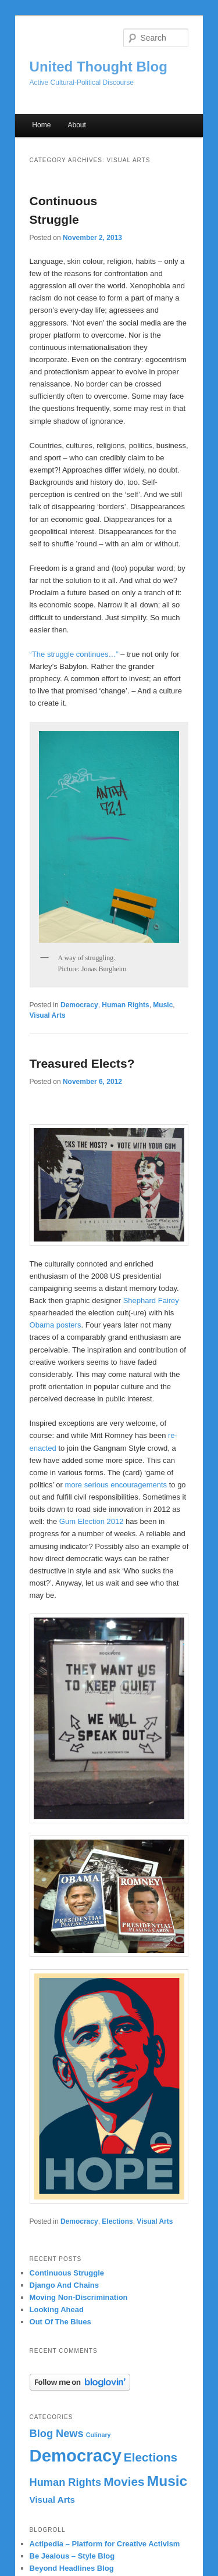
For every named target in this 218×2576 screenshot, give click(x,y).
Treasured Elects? (82, 1063)
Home (41, 125)
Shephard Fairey (151, 1300)
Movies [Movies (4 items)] (123, 2481)
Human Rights (125, 1005)
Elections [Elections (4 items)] (150, 2457)
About (76, 125)
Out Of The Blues (60, 2321)
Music (163, 1005)
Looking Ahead (57, 2309)
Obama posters (55, 1325)
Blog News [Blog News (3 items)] (57, 2433)
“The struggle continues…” (74, 654)
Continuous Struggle (67, 2273)
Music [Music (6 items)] (167, 2481)
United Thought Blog (98, 66)
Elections (117, 2221)
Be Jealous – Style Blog (72, 2556)
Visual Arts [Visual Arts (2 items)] (53, 2500)
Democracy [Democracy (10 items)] (75, 2455)
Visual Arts (48, 1015)
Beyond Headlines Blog (72, 2568)
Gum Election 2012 (91, 1521)
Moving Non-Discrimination (79, 2297)
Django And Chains (64, 2285)
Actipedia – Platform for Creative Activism (105, 2543)
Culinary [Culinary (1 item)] (98, 2434)
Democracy (79, 1005)
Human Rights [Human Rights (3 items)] (65, 2482)
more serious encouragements (116, 1484)
